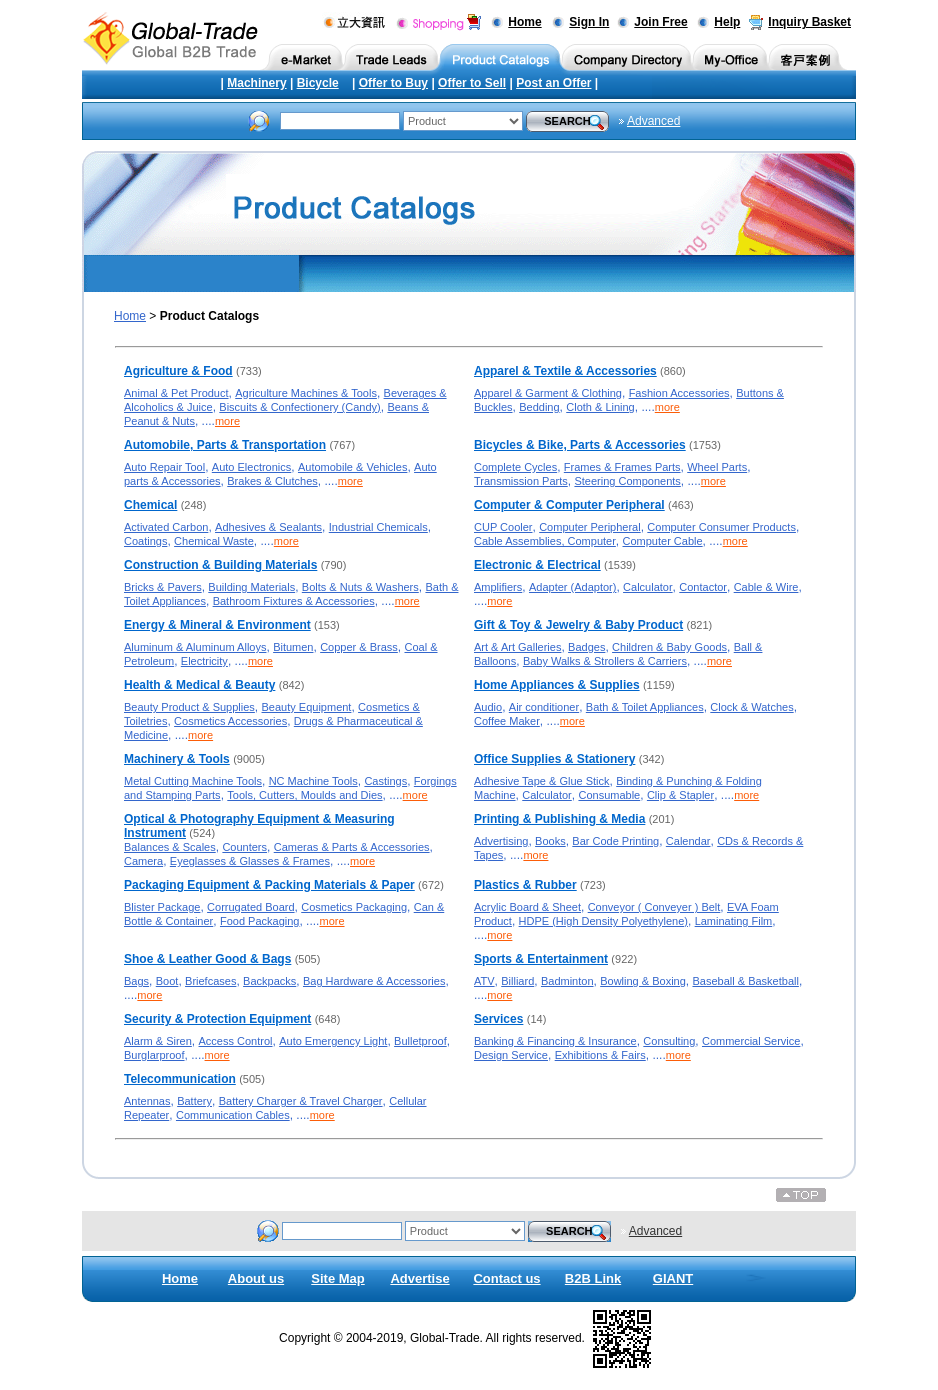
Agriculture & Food (178, 371)
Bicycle (318, 83)
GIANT (673, 1278)
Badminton (567, 981)
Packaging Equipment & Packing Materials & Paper (269, 885)
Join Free (660, 22)
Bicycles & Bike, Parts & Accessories (580, 445)
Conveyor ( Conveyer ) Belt (654, 907)
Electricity (204, 661)
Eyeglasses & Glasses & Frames (250, 861)
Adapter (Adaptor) (572, 587)
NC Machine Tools (313, 781)
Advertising (501, 841)
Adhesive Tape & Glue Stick (542, 781)
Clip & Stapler (680, 795)
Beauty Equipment (307, 707)
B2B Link (593, 1278)
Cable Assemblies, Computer (545, 541)
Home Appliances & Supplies (557, 685)
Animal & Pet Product (176, 393)
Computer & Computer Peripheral (569, 505)
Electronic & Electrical (537, 565)
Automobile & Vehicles (352, 467)
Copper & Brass (359, 647)
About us (256, 1278)
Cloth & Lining (600, 407)
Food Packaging (260, 921)
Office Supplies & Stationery (554, 759)
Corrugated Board (250, 907)
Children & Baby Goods (669, 647)
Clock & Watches (751, 707)
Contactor (703, 587)
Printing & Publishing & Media (559, 819)
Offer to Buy (393, 83)
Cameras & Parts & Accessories (352, 847)
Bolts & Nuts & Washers (360, 587)
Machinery (256, 83)
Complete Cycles (515, 467)
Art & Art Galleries (517, 647)
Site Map (337, 1278)
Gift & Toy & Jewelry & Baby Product (578, 625)
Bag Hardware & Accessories (374, 981)
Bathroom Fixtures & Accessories (294, 601)
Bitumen (293, 647)
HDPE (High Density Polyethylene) (603, 921)
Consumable (609, 795)
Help (727, 22)
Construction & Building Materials (220, 565)
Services (498, 1019)
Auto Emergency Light (333, 1041)
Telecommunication (180, 1079)
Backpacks (269, 981)
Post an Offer (553, 83)
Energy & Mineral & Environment (217, 625)
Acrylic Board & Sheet (527, 907)
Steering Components (627, 481)
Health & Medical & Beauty (199, 685)
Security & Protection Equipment (217, 1019)
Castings (385, 781)
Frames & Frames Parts (622, 467)
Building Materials (251, 587)
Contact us (506, 1278)
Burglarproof (154, 1055)
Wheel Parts (717, 467)
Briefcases (210, 981)
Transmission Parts (521, 481)
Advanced (653, 121)
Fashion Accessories (679, 393)
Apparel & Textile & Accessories (565, 371)
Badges (586, 647)
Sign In (589, 22)
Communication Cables (233, 1115)
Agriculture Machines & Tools (306, 393)
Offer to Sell (472, 83)
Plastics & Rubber (525, 885)
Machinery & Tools (177, 759)
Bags (136, 981)
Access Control (236, 1041)
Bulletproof (420, 1041)
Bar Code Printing (615, 841)
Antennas (147, 1101)
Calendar (688, 841)
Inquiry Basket (809, 22)
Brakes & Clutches (272, 481)
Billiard (517, 981)
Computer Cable (663, 541)
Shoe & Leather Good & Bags (207, 959)
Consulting (669, 1041)
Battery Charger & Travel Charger (301, 1101)
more (227, 421)
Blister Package (162, 907)
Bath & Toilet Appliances (645, 707)
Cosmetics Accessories (230, 721)
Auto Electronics (251, 467)
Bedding (539, 407)
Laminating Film (734, 921)
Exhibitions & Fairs (600, 1055)
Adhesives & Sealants (268, 527)
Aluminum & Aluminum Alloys (195, 647)
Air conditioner (544, 707)
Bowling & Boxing (643, 981)
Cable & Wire (766, 587)
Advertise (419, 1278)
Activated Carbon (166, 527)
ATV (484, 981)
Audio (488, 707)
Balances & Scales (170, 847)
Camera (143, 861)
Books (550, 841)
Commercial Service (751, 1041)
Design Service (511, 1055)
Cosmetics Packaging (354, 907)
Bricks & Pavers (163, 587)
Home (524, 22)
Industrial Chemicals (378, 527)
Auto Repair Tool (164, 467)
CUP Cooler (503, 527)
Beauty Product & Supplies (189, 707)
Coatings (145, 541)
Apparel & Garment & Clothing (548, 393)
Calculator (648, 587)
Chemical (150, 505)
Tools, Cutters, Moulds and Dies (304, 795)
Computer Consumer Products (721, 527)
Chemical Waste (214, 541)
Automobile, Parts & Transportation (225, 445)
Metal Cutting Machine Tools (193, 781)
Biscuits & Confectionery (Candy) (299, 407)
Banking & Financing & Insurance (555, 1041)
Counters (244, 847)
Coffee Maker (507, 721)
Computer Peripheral (590, 527)
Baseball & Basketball (745, 981)
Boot (167, 981)
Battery (194, 1101)
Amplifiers (498, 587)
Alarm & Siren (158, 1041)
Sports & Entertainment (541, 959)
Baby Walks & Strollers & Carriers (605, 661)
